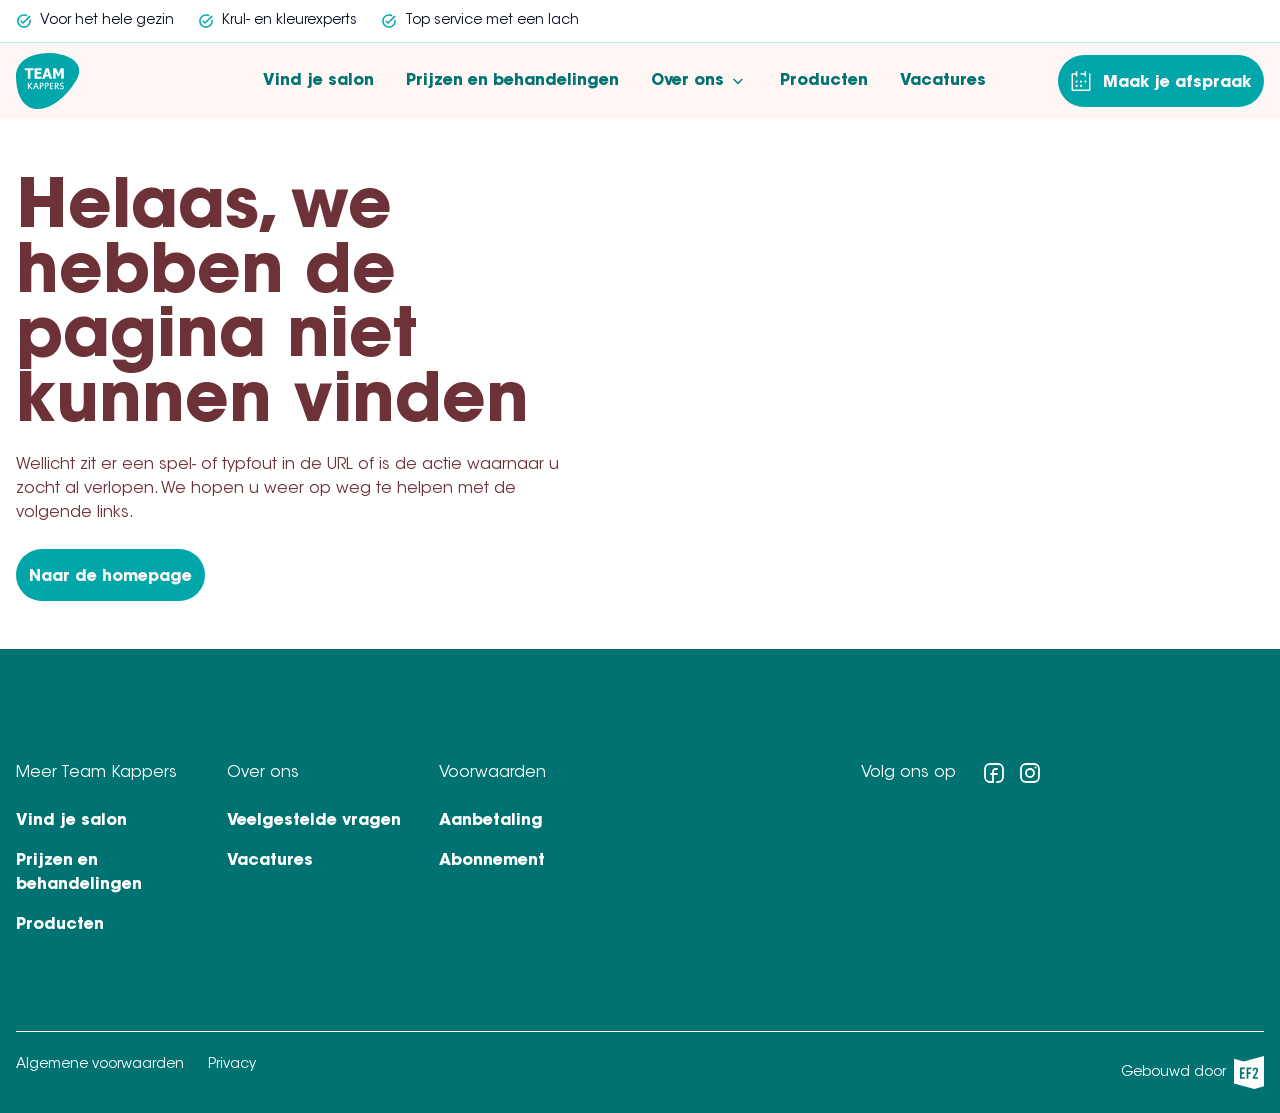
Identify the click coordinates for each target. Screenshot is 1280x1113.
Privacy (232, 1065)
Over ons (699, 81)
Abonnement (492, 861)
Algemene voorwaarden (100, 1065)
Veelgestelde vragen (314, 821)
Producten (824, 81)
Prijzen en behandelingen (512, 81)
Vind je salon (318, 81)
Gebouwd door (1192, 1072)
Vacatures (943, 81)
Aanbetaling (491, 821)
